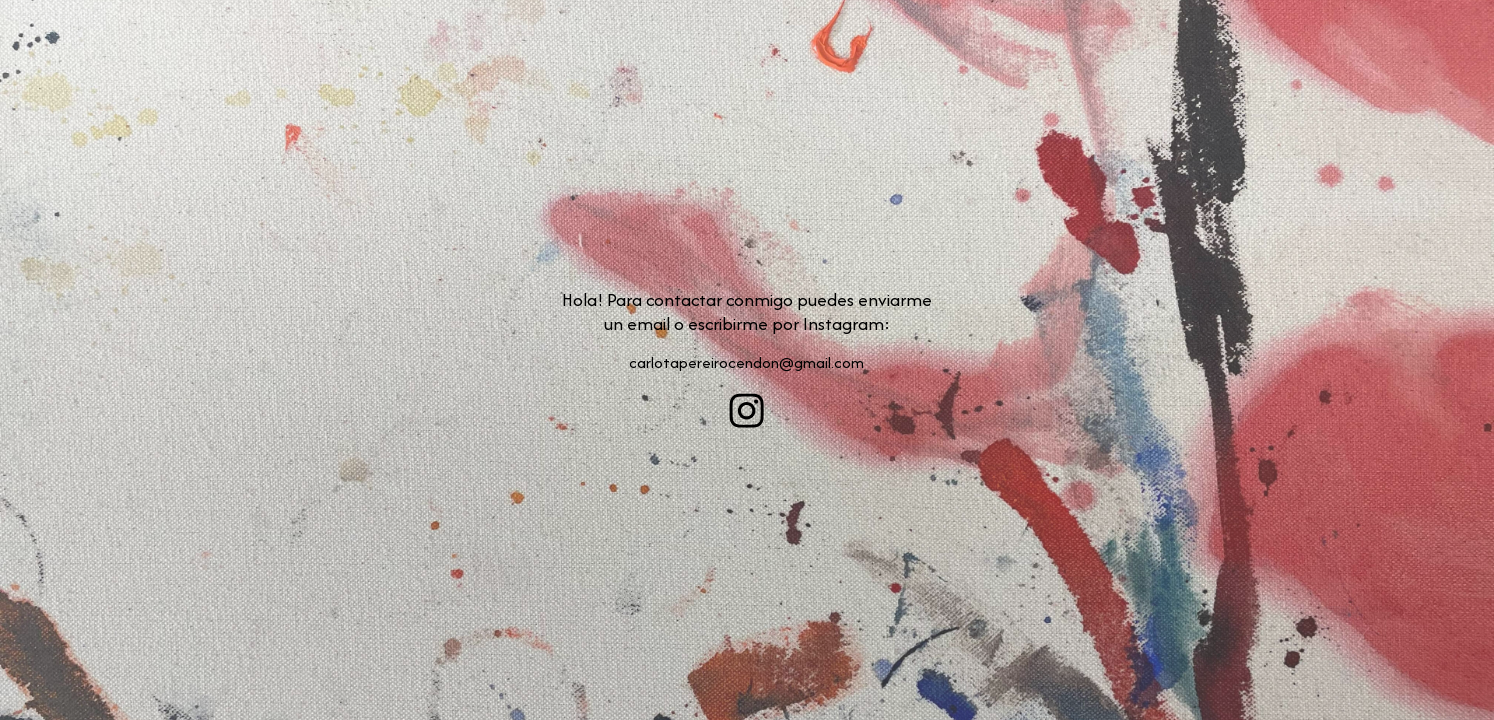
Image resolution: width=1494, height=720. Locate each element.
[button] (746, 410)
